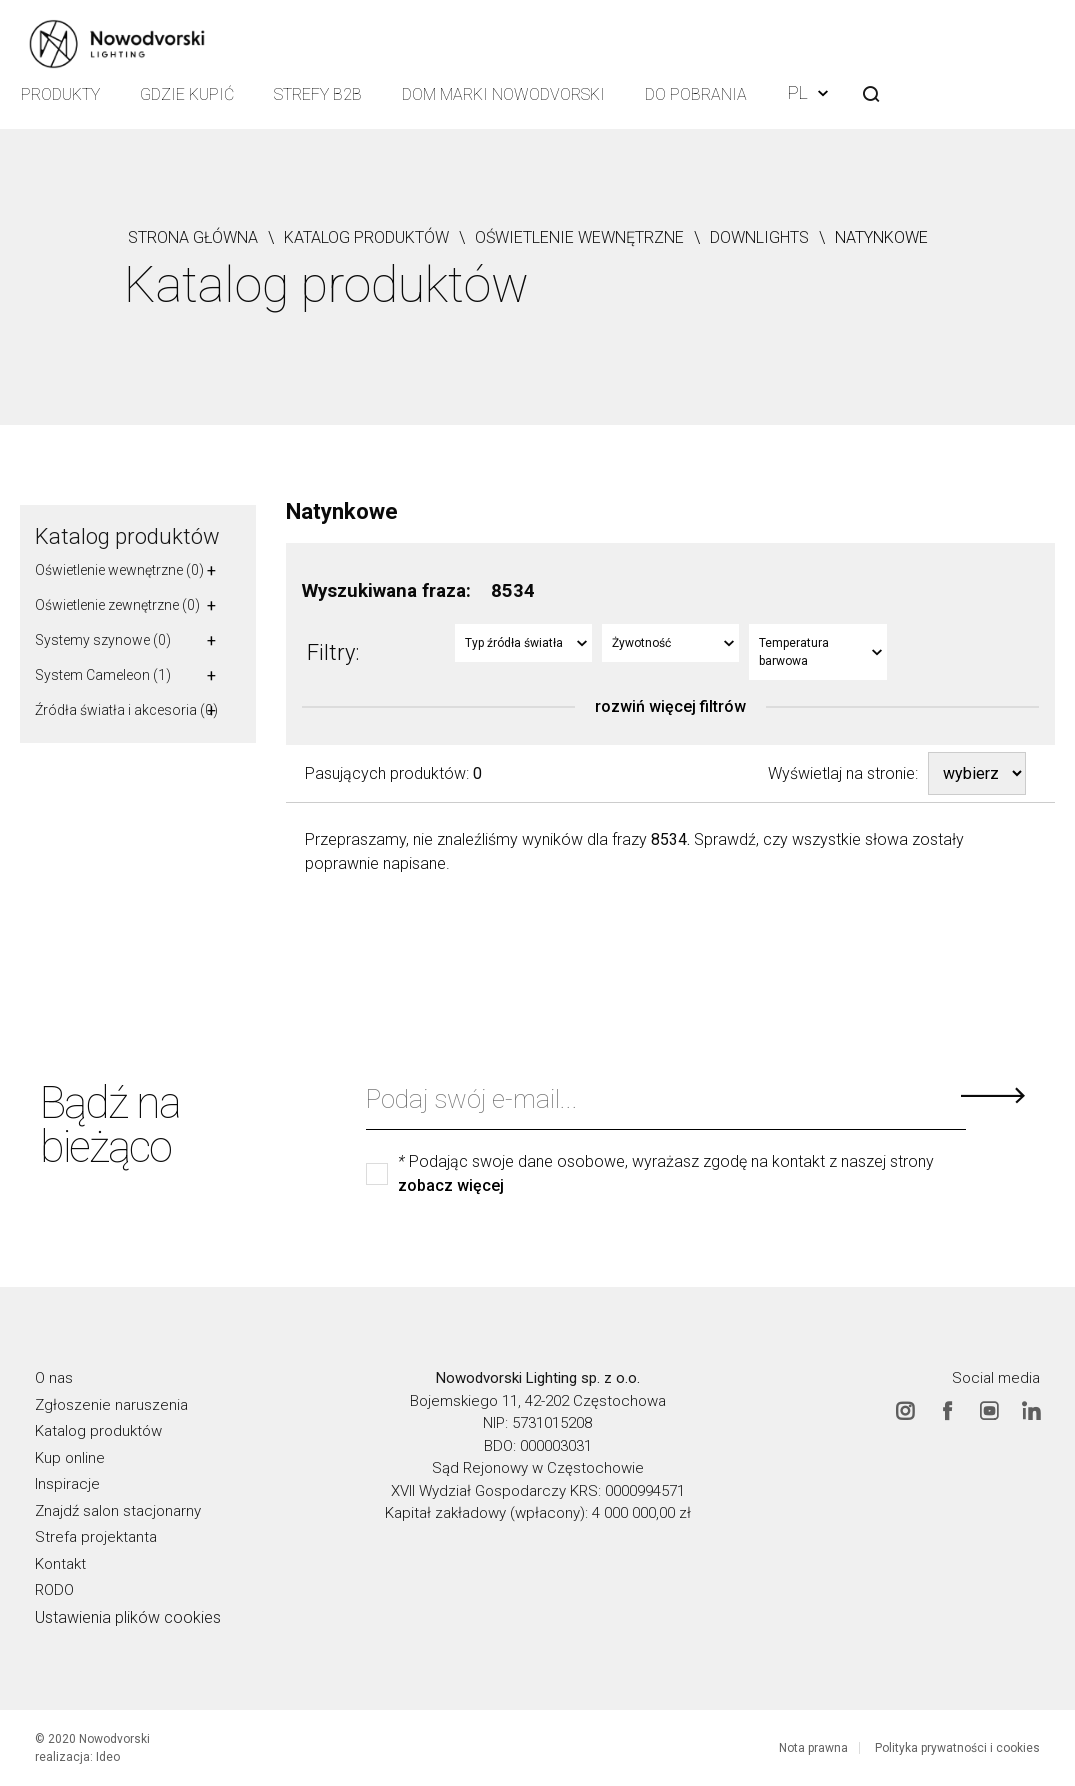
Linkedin (1031, 1411)
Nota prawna (813, 1748)
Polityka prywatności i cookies (957, 1748)
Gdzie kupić (187, 94)
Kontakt (60, 1564)
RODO (54, 1590)
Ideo (108, 1757)
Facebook (947, 1411)
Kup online (70, 1458)
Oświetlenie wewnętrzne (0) (119, 570)
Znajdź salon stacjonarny (118, 1511)
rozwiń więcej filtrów (670, 707)
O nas (54, 1378)
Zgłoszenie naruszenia (111, 1405)
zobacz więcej (451, 1186)
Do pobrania (696, 94)
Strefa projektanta (96, 1537)
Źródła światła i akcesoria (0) (126, 710)
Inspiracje (67, 1484)
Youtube (989, 1411)
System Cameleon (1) (103, 675)
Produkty (60, 94)
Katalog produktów (127, 536)
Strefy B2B (318, 94)
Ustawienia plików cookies (128, 1617)
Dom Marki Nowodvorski (503, 94)
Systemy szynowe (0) (103, 640)
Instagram (905, 1411)
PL (808, 92)
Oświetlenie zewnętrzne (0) (117, 605)
